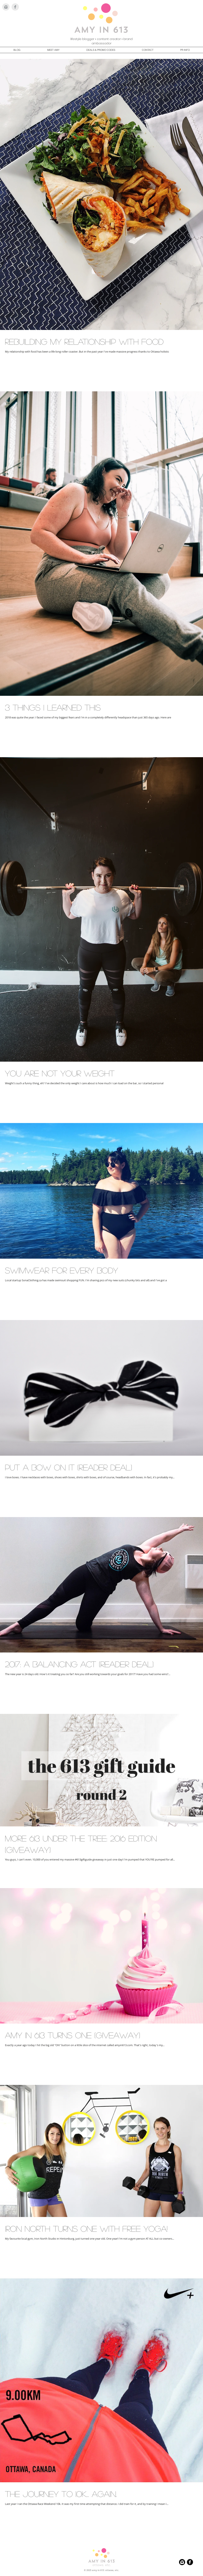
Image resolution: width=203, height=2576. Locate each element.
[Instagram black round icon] (182, 2562)
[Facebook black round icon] (190, 2562)
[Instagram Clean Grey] (6, 7)
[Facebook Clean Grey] (15, 7)
